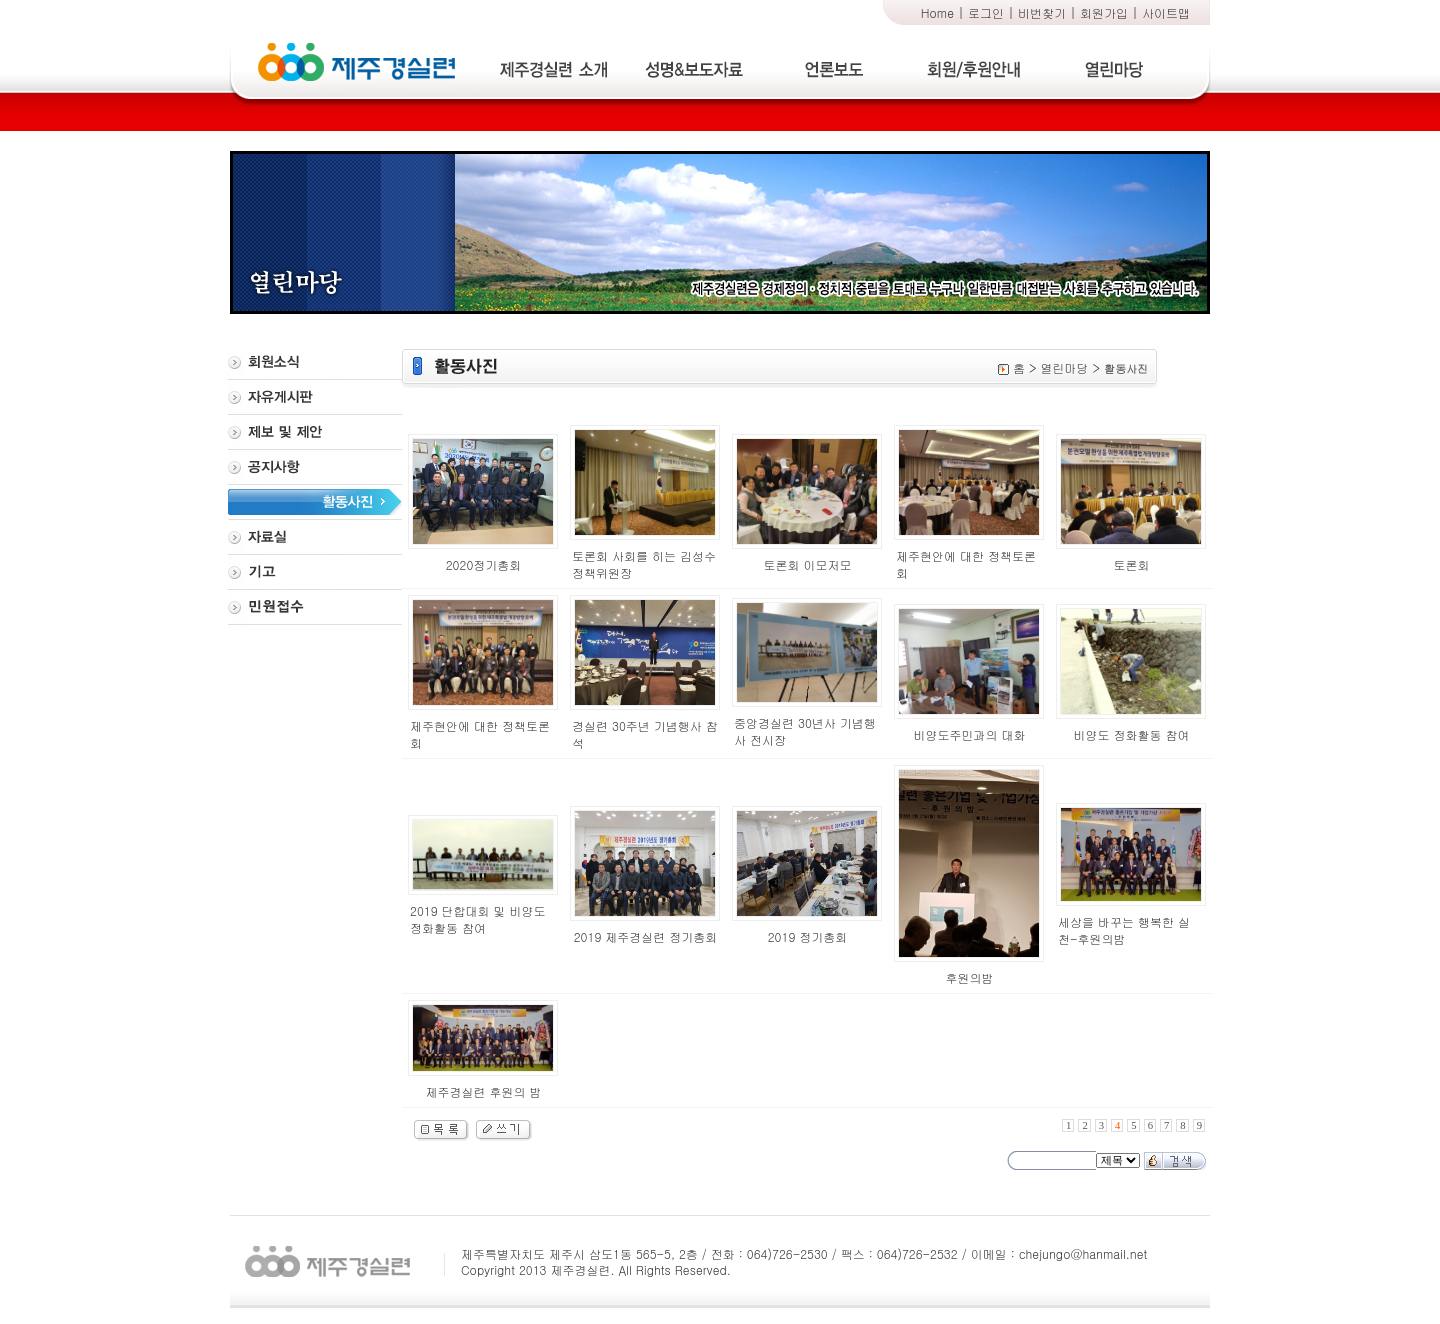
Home (937, 12)
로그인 (986, 12)
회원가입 (1104, 12)
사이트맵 (1166, 12)
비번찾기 (1042, 12)
